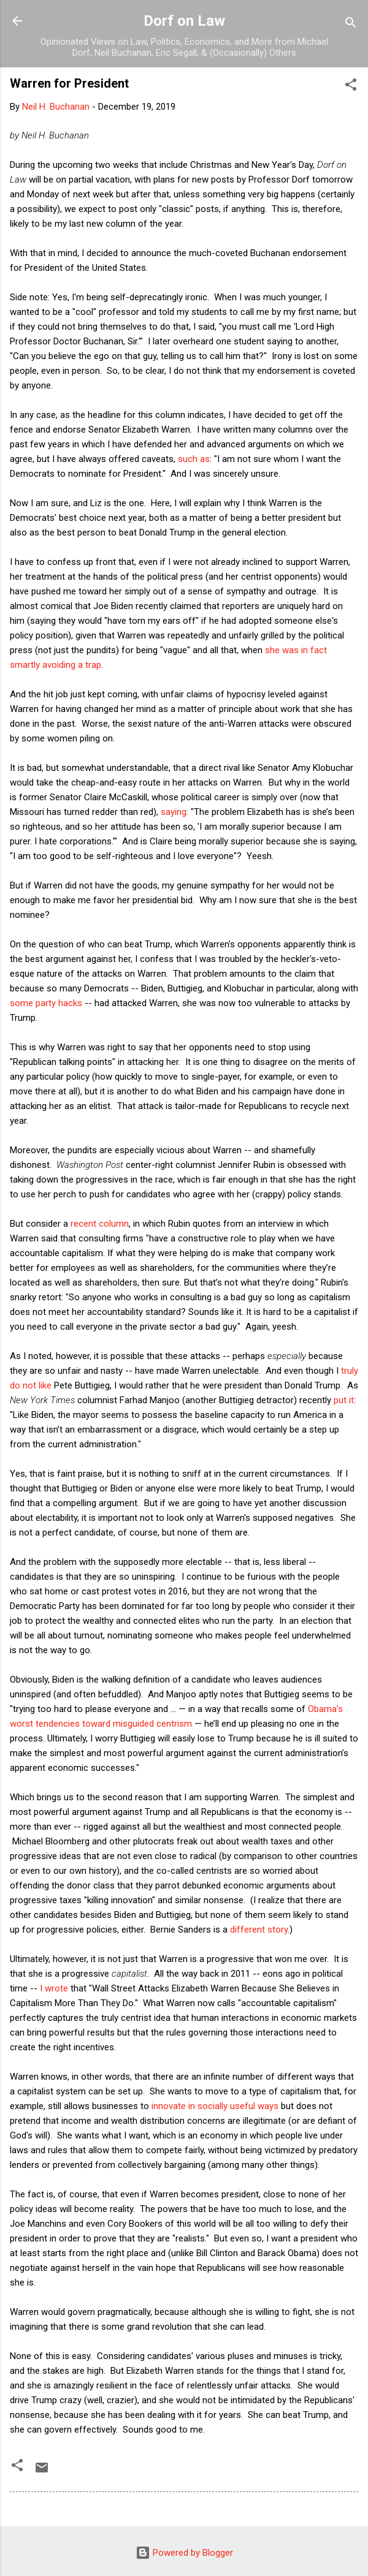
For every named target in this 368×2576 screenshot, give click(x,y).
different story (259, 1929)
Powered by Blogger (184, 2552)
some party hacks (46, 1003)
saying (173, 811)
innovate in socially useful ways (214, 2106)
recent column (100, 1223)
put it (344, 1400)
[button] (350, 86)
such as (194, 458)
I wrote (54, 1988)
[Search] (350, 25)
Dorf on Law (184, 20)
